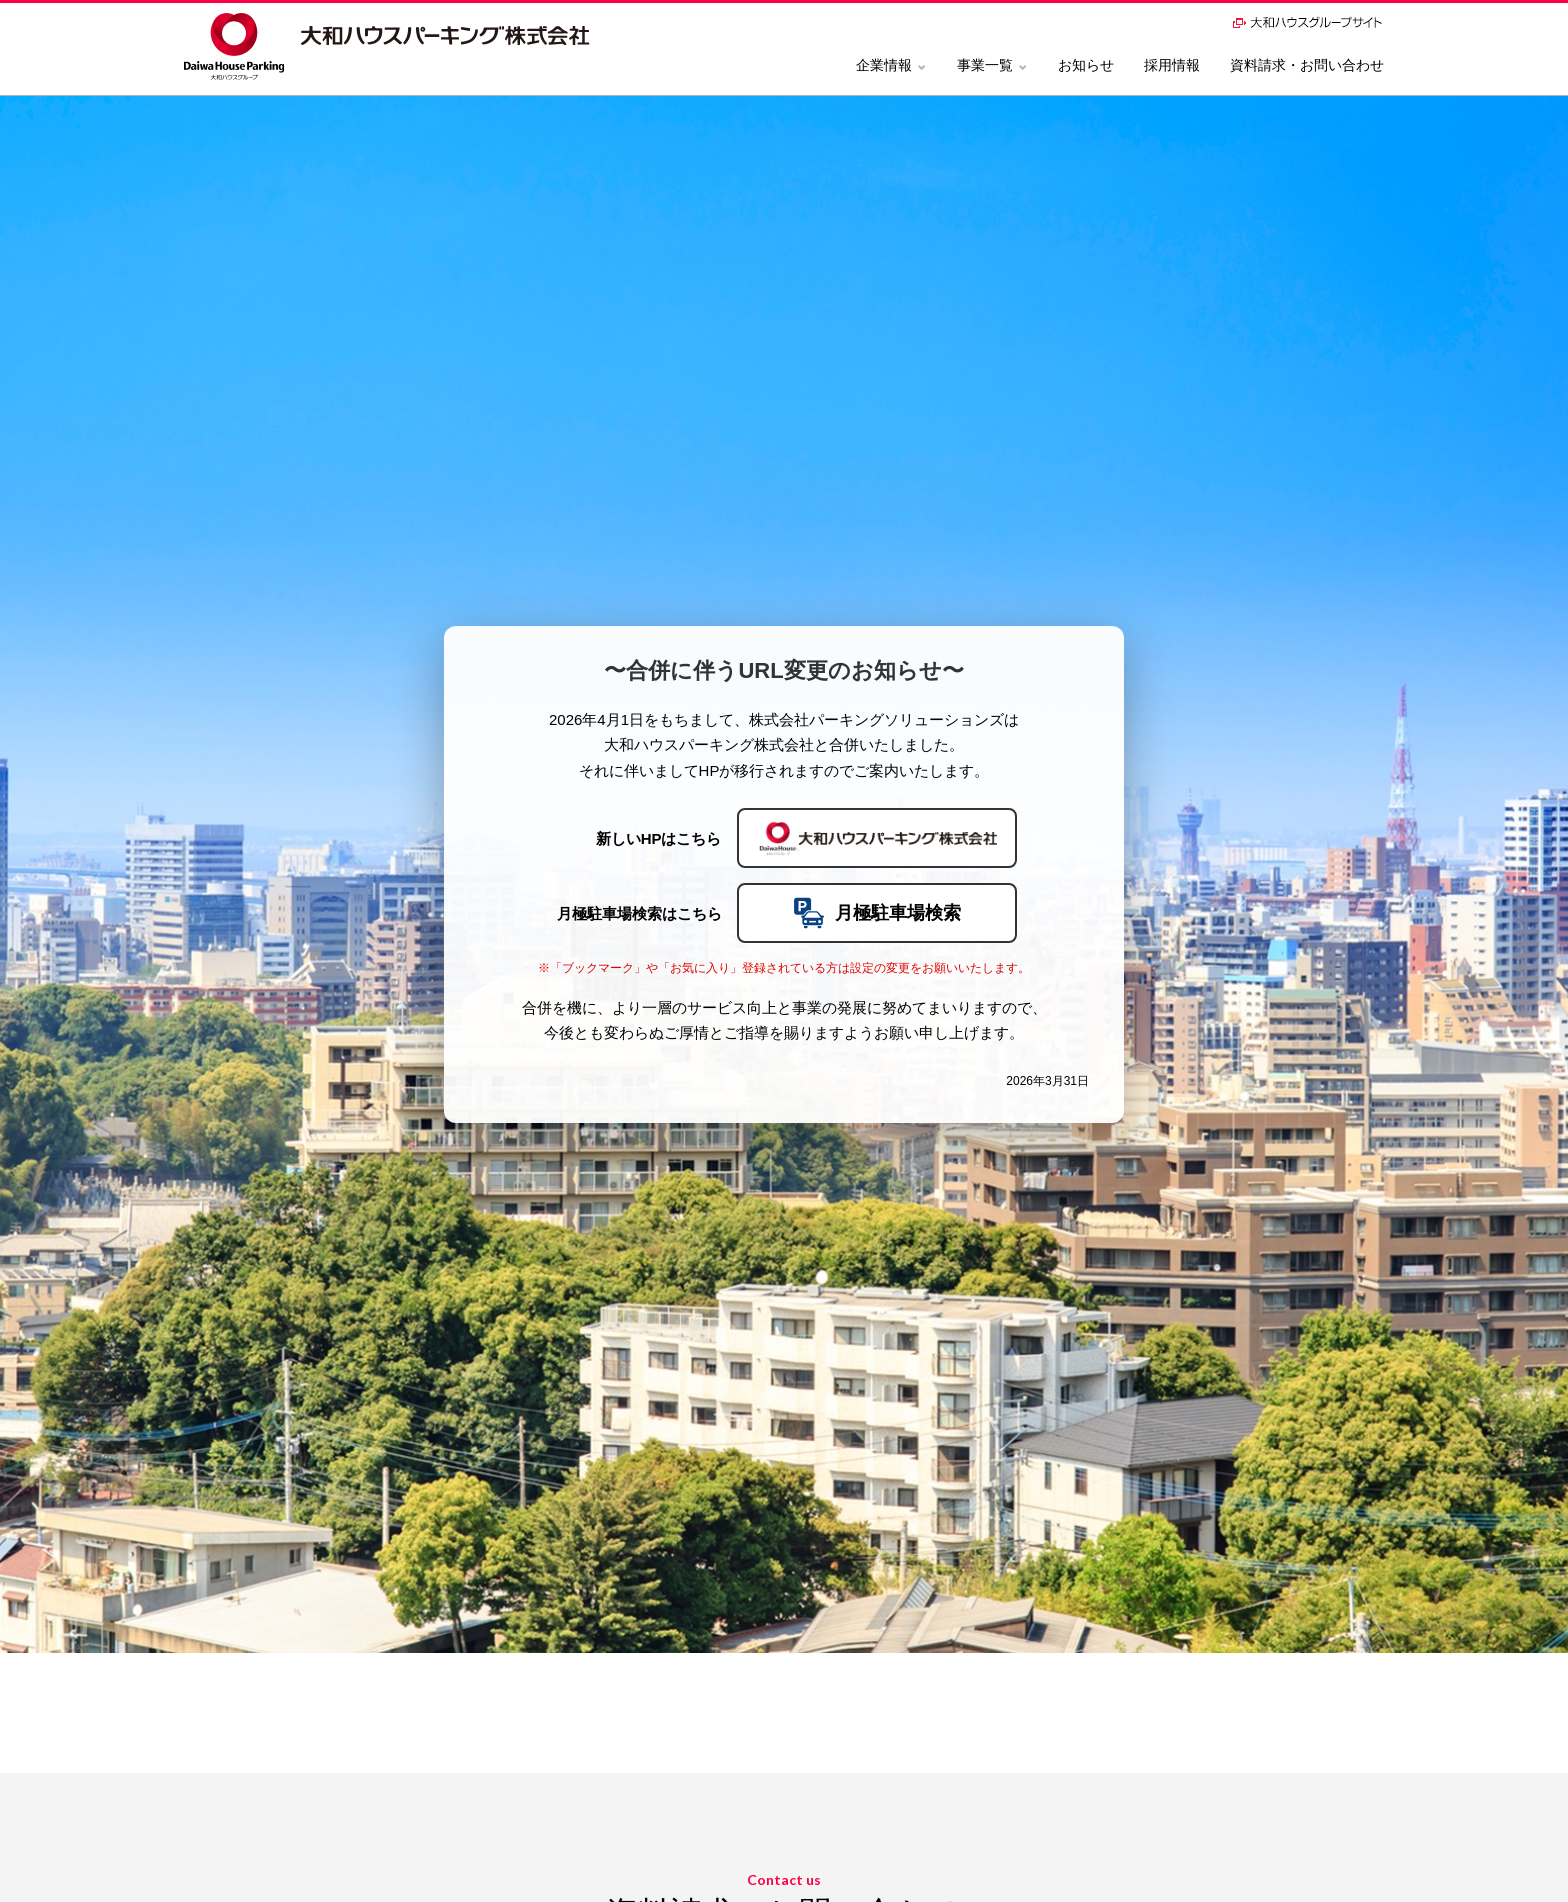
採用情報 (1172, 65)
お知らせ (1086, 65)
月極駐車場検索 (877, 913)
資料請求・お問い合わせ (1307, 65)
